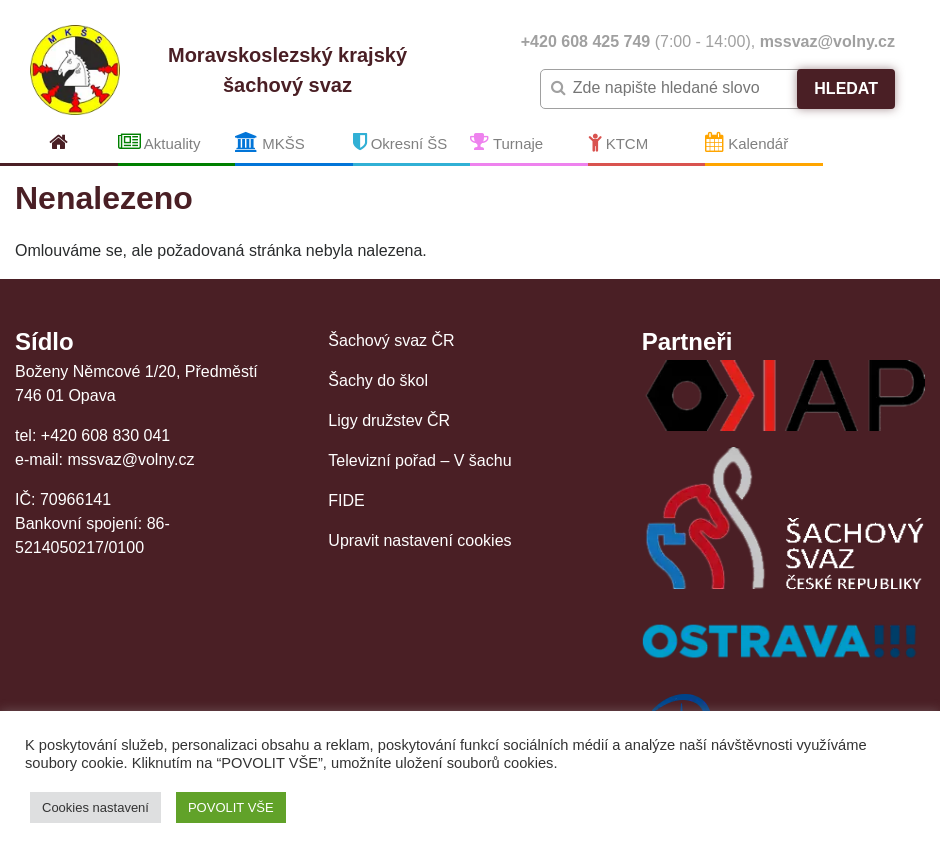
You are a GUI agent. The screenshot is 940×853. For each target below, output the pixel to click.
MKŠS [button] (270, 142)
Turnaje (506, 142)
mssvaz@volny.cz (827, 41)
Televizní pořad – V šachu (419, 460)
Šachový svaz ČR (391, 340)
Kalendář (746, 142)
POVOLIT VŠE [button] (231, 807)
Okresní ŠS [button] (400, 142)
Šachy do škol (378, 380)
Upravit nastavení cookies (419, 540)
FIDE (346, 500)
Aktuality (159, 142)
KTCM (618, 142)
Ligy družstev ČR (389, 420)
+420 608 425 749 (585, 41)
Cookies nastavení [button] (95, 807)
